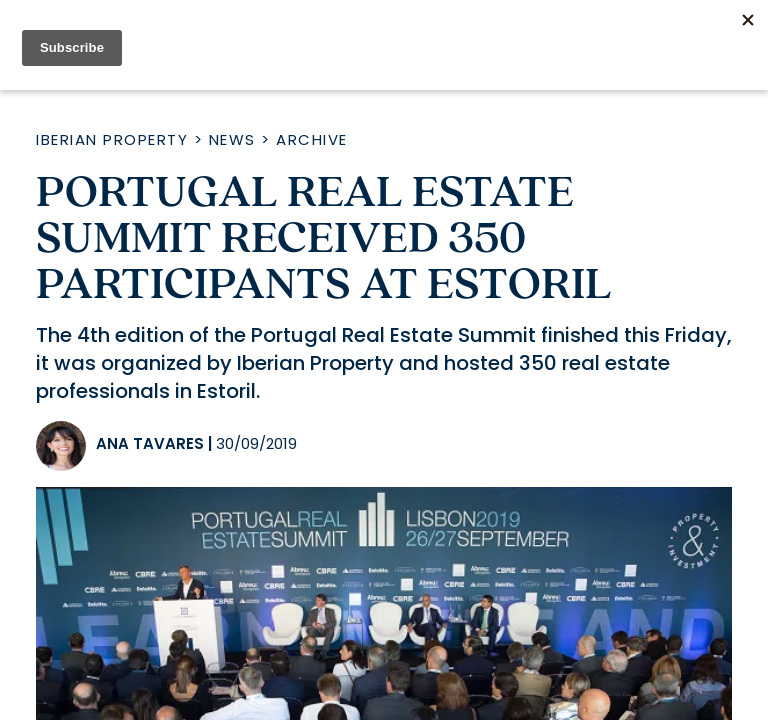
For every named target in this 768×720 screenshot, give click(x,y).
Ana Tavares (150, 443)
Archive (312, 139)
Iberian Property (112, 139)
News (232, 139)
